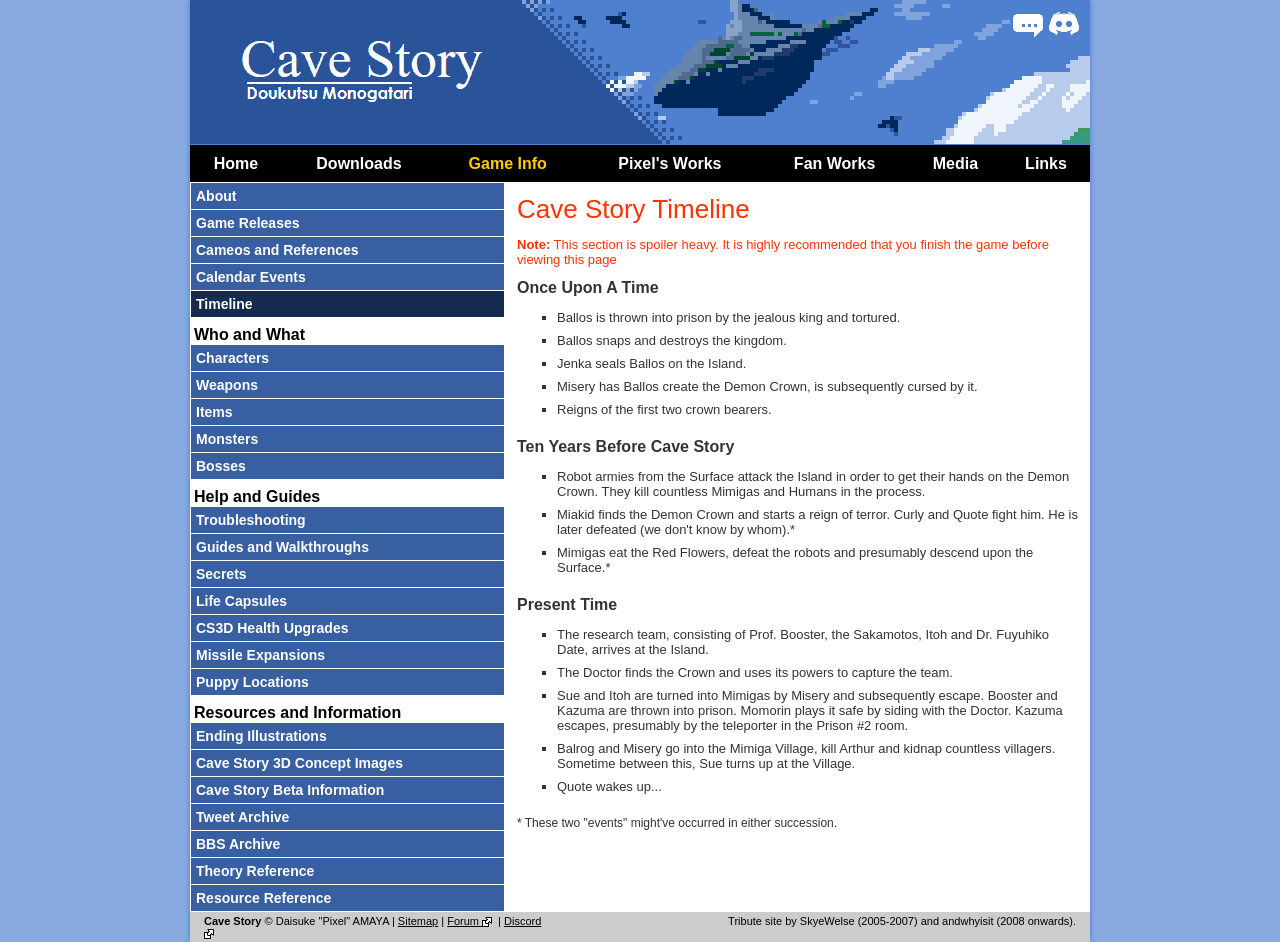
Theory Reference (255, 871)
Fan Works (835, 163)
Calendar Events (251, 277)
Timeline (224, 304)
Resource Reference (263, 898)
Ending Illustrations (261, 736)
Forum (471, 921)
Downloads (358, 163)
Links (1046, 163)
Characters (232, 358)
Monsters (227, 439)
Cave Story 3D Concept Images (299, 763)
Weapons (227, 385)
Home (236, 163)
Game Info (508, 163)
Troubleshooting (251, 520)
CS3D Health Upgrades (272, 628)
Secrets (221, 574)
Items (214, 412)
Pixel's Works (669, 163)
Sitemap (418, 921)
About (216, 196)
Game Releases (248, 223)
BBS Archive (238, 844)
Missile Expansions (260, 655)
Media (955, 163)
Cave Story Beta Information (290, 790)
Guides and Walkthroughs (282, 547)
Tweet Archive (242, 817)
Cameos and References (277, 250)
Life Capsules (241, 601)
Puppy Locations (252, 682)
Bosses (221, 466)
